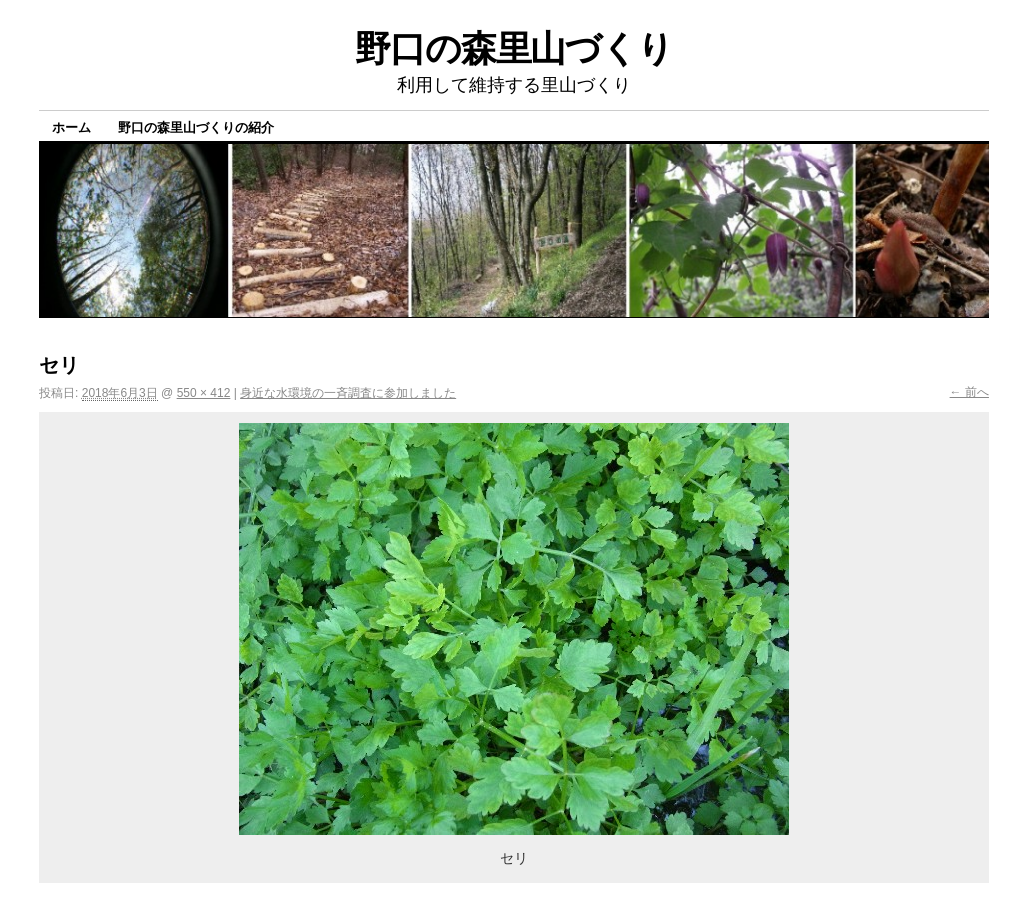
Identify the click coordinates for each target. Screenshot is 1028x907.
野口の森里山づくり (514, 48)
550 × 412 (204, 393)
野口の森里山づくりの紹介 (196, 127)
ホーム (71, 127)
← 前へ (969, 392)
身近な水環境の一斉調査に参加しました (348, 393)
